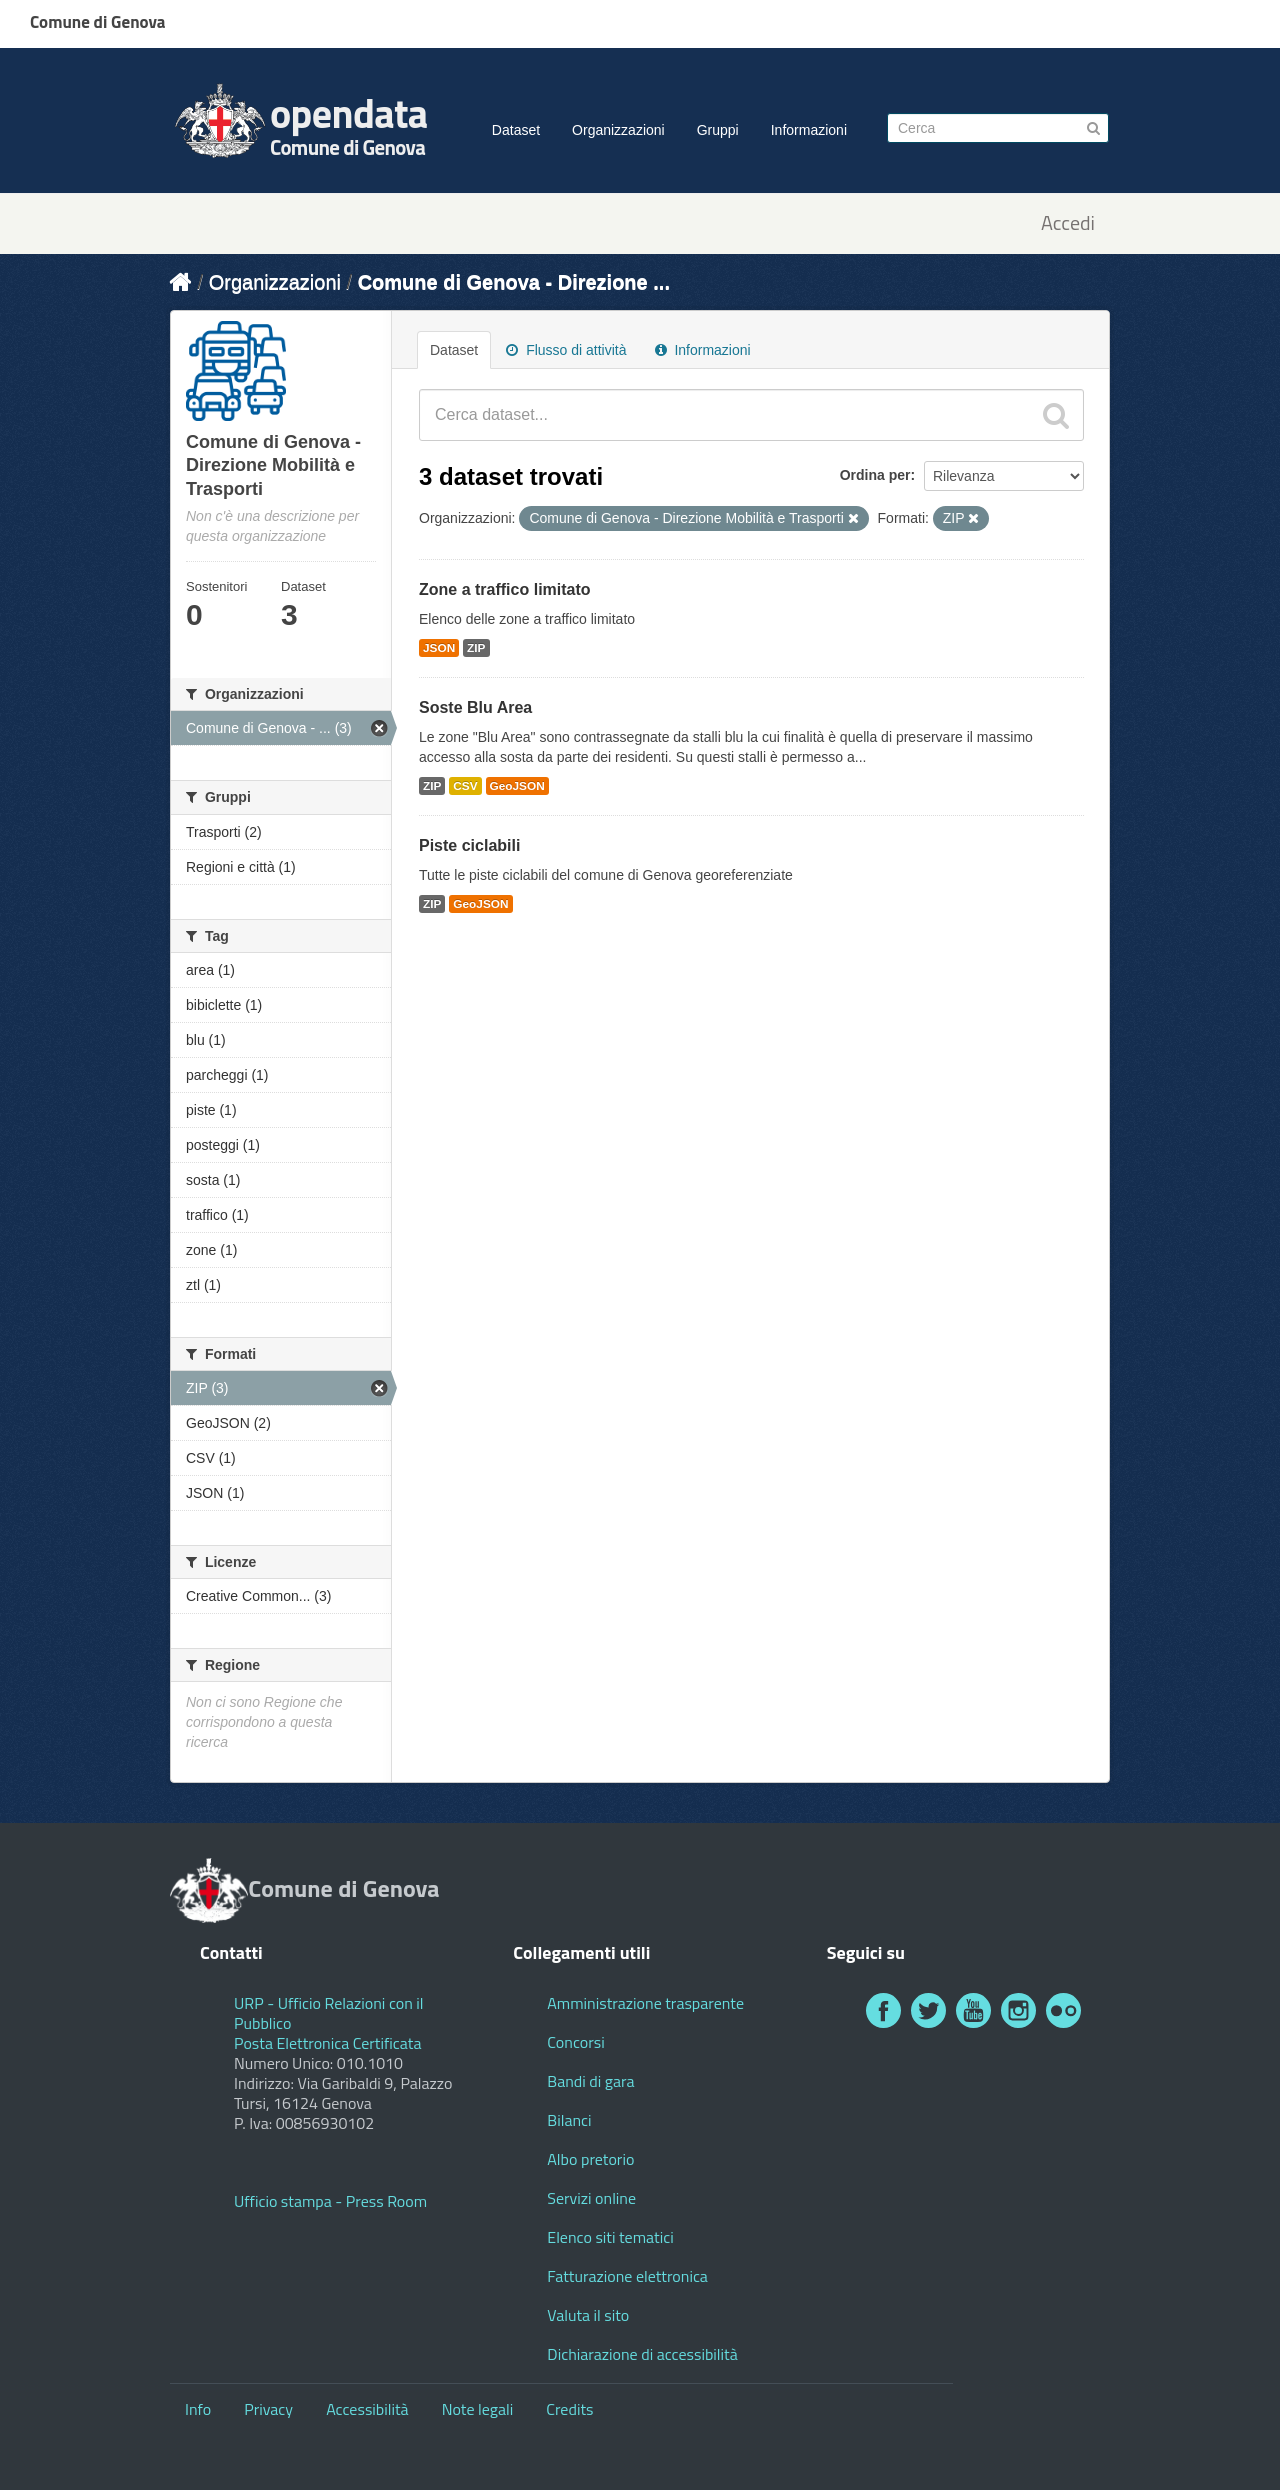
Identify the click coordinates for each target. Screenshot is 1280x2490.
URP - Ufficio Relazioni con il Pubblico (329, 2013)
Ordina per (875, 475)
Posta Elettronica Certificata (327, 2043)
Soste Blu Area (475, 707)
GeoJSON (517, 786)
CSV (465, 786)
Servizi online (591, 2198)
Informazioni (809, 130)
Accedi (1068, 223)
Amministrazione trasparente (645, 2003)
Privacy (268, 2409)
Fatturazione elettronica (627, 2276)
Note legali (478, 2409)
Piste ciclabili (469, 845)
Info (198, 2409)
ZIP (476, 648)
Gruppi (718, 130)
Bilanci (569, 2120)
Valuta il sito (588, 2315)
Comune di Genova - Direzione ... (514, 282)
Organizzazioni (618, 130)
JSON (439, 648)
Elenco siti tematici (610, 2237)
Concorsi (575, 2042)
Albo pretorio (590, 2159)
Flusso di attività (566, 350)
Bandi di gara (590, 2081)
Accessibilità (367, 2409)
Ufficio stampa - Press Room (330, 2201)
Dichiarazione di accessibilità (642, 2354)
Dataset (516, 130)
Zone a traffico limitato (505, 589)
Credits (569, 2409)
